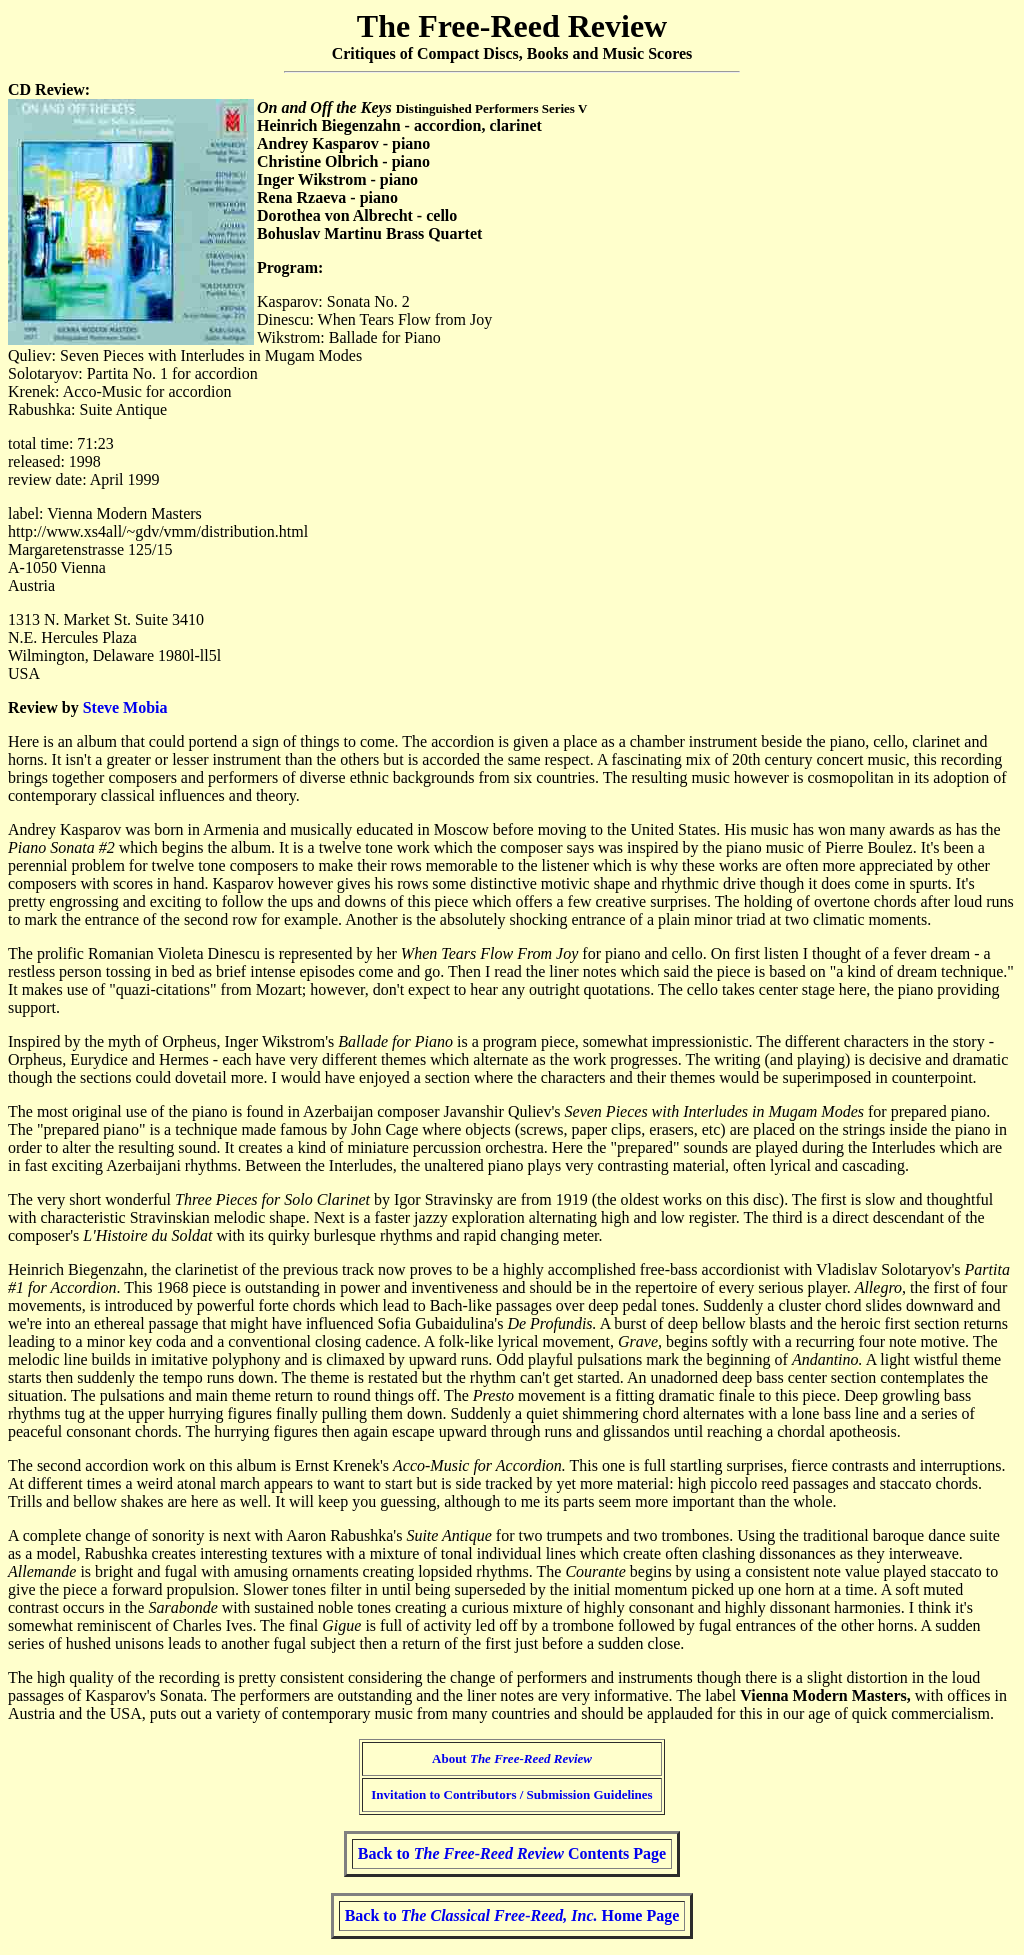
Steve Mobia (125, 707)
